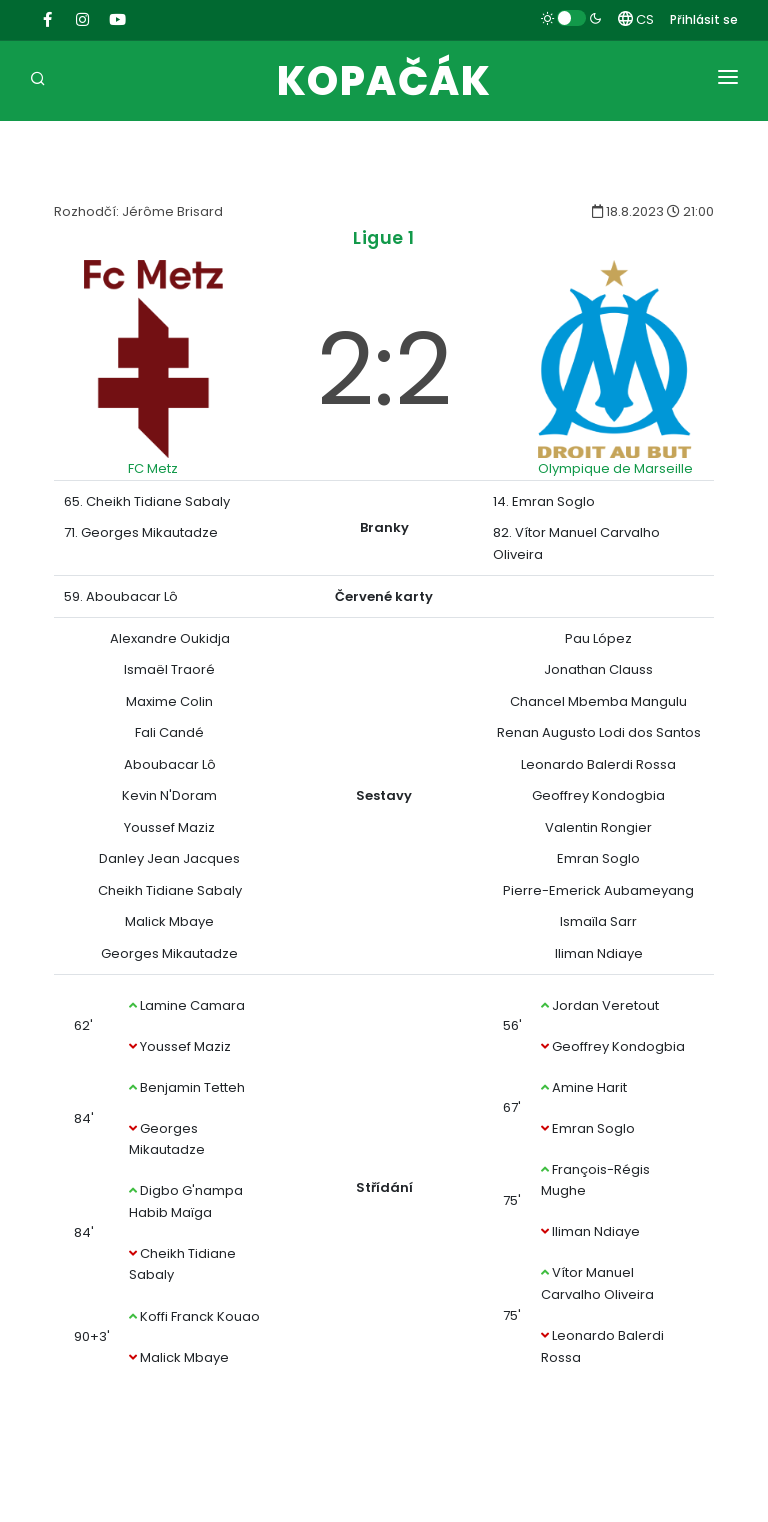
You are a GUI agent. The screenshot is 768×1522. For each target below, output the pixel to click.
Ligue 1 (384, 237)
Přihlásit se (704, 19)
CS (636, 19)
